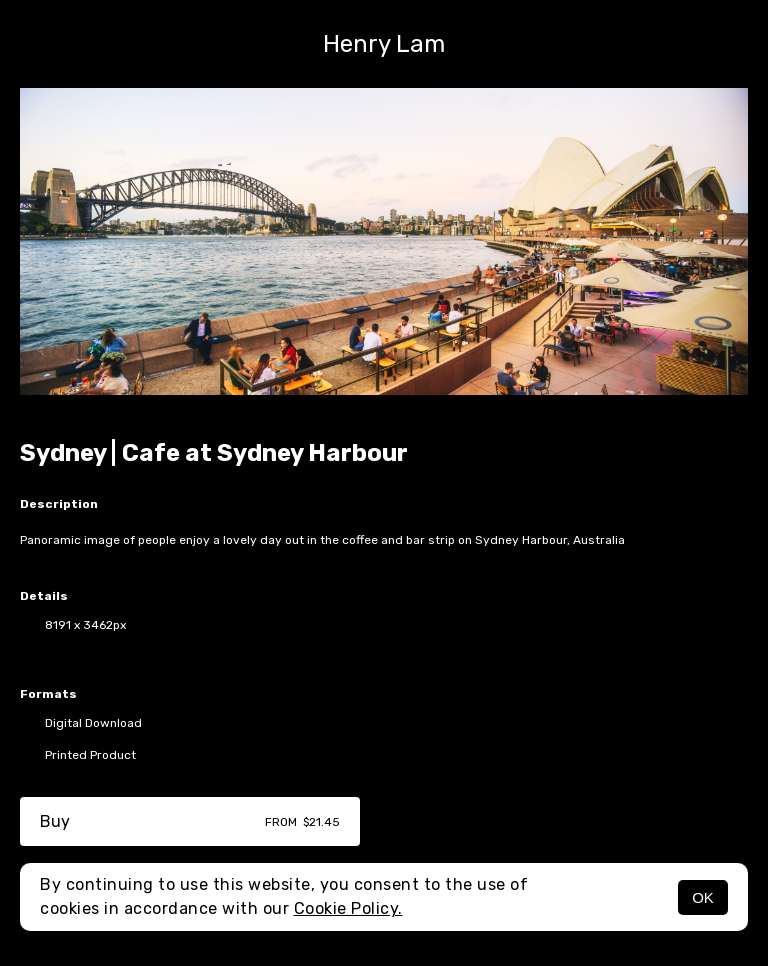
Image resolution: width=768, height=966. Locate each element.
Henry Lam (384, 44)
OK (703, 897)
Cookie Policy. (348, 908)
